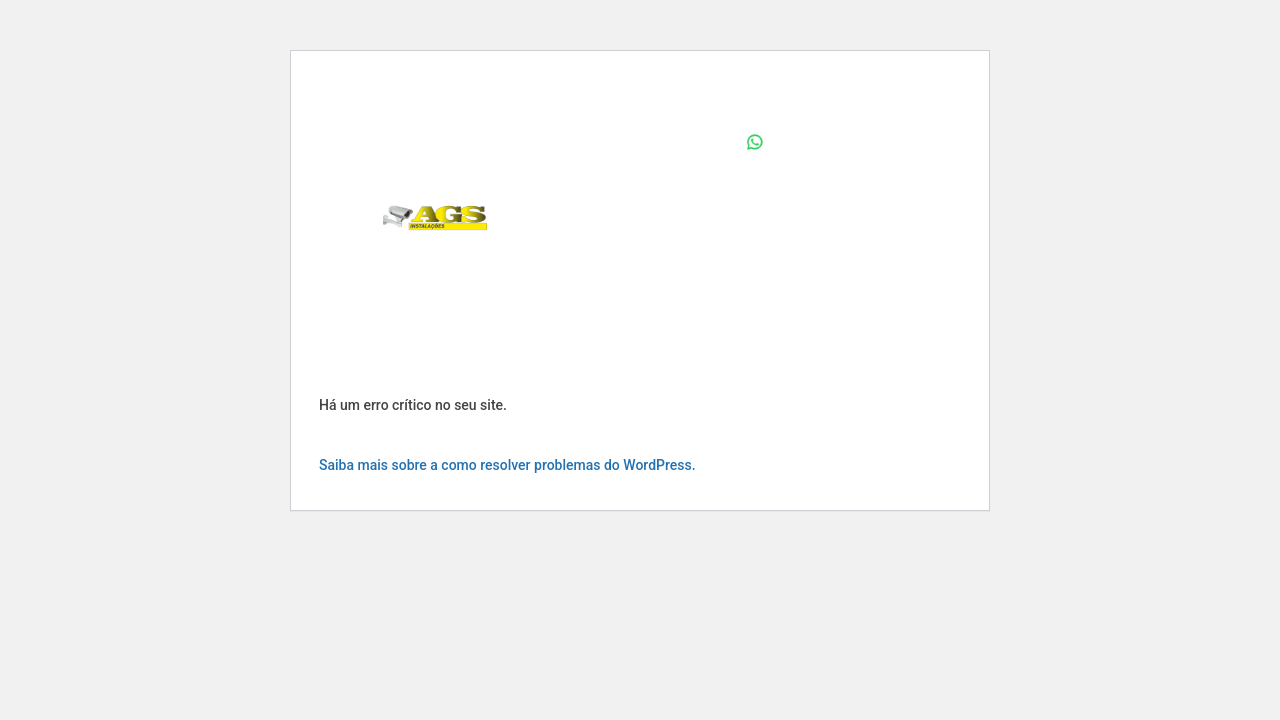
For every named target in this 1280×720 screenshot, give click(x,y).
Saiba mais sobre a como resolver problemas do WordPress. (507, 465)
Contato (696, 294)
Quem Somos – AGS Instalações (618, 218)
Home (702, 142)
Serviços (602, 294)
